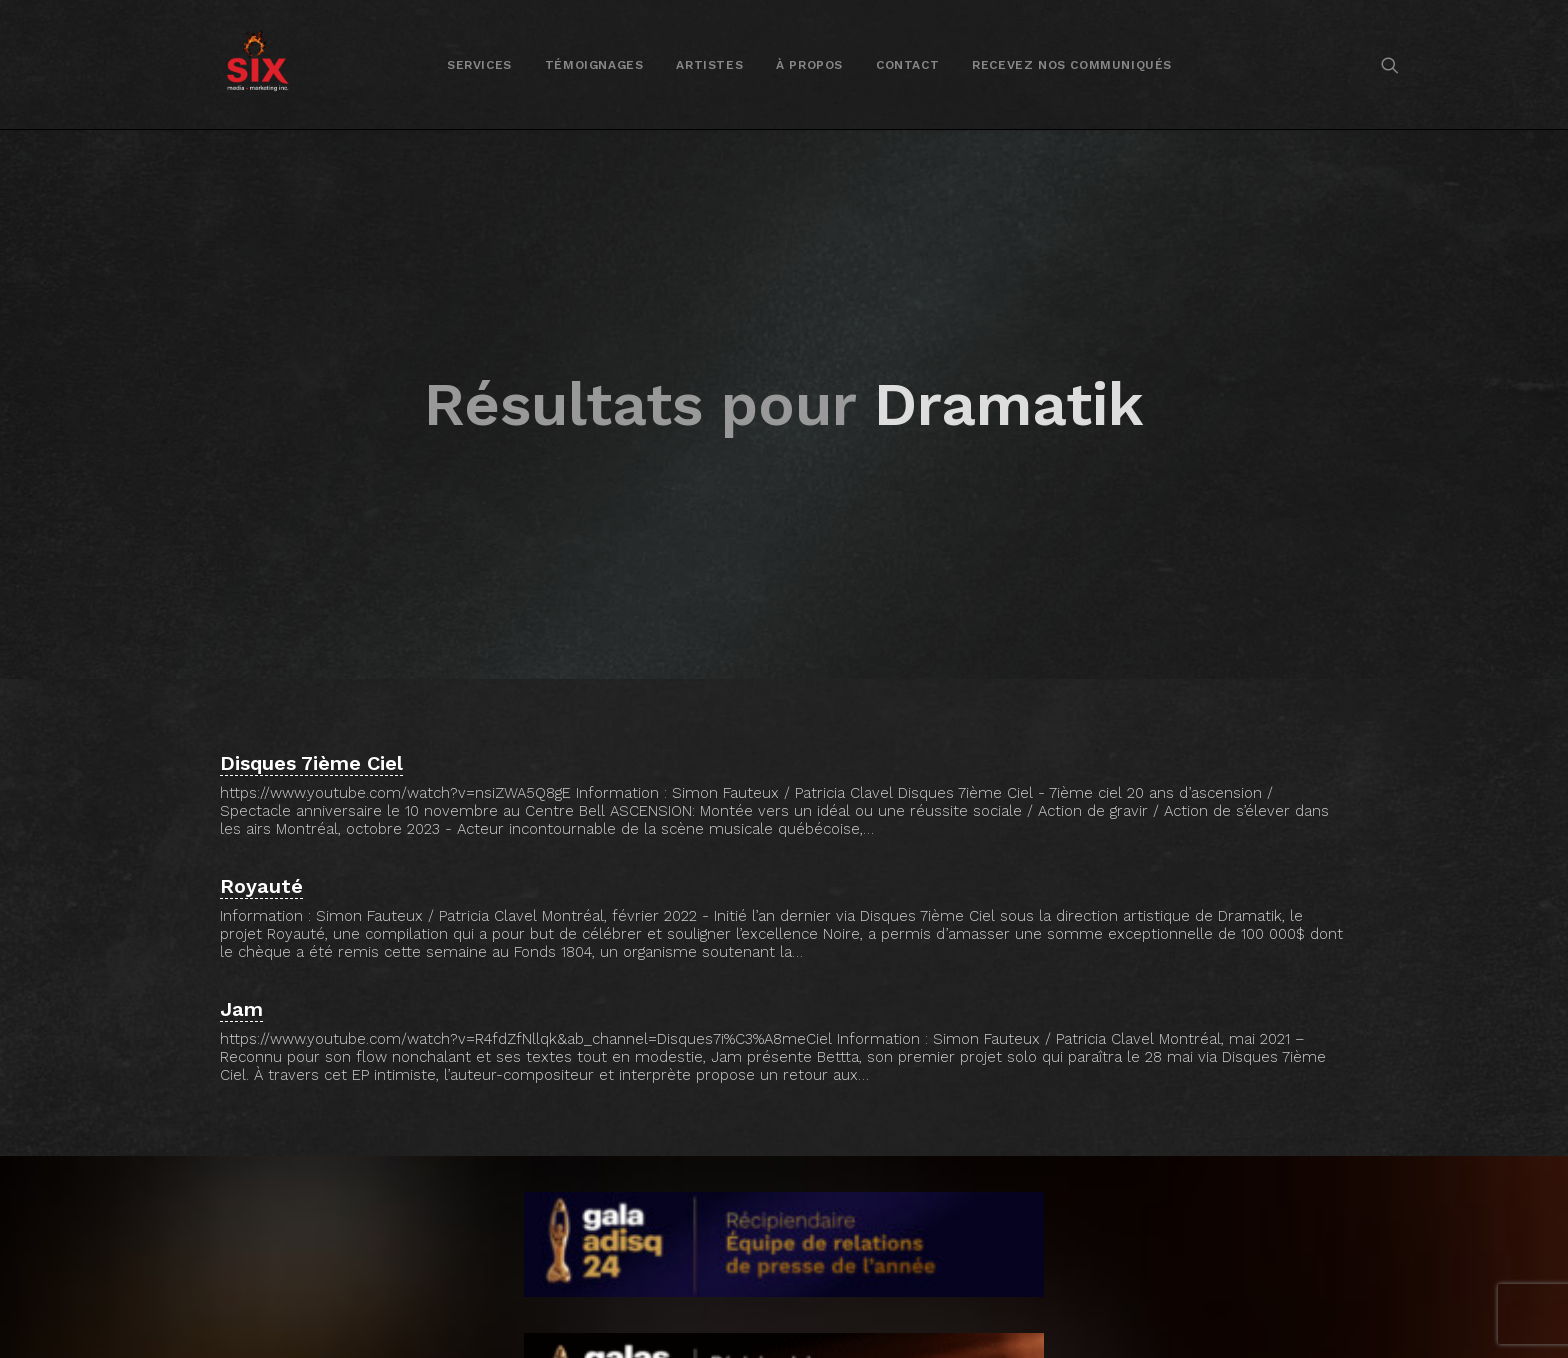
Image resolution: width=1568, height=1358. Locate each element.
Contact (907, 65)
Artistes (709, 65)
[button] (1390, 64)
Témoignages (594, 65)
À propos (809, 65)
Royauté (261, 862)
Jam (241, 985)
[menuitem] (479, 64)
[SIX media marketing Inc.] (257, 64)
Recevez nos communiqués (1072, 65)
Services (479, 65)
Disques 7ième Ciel (311, 739)
